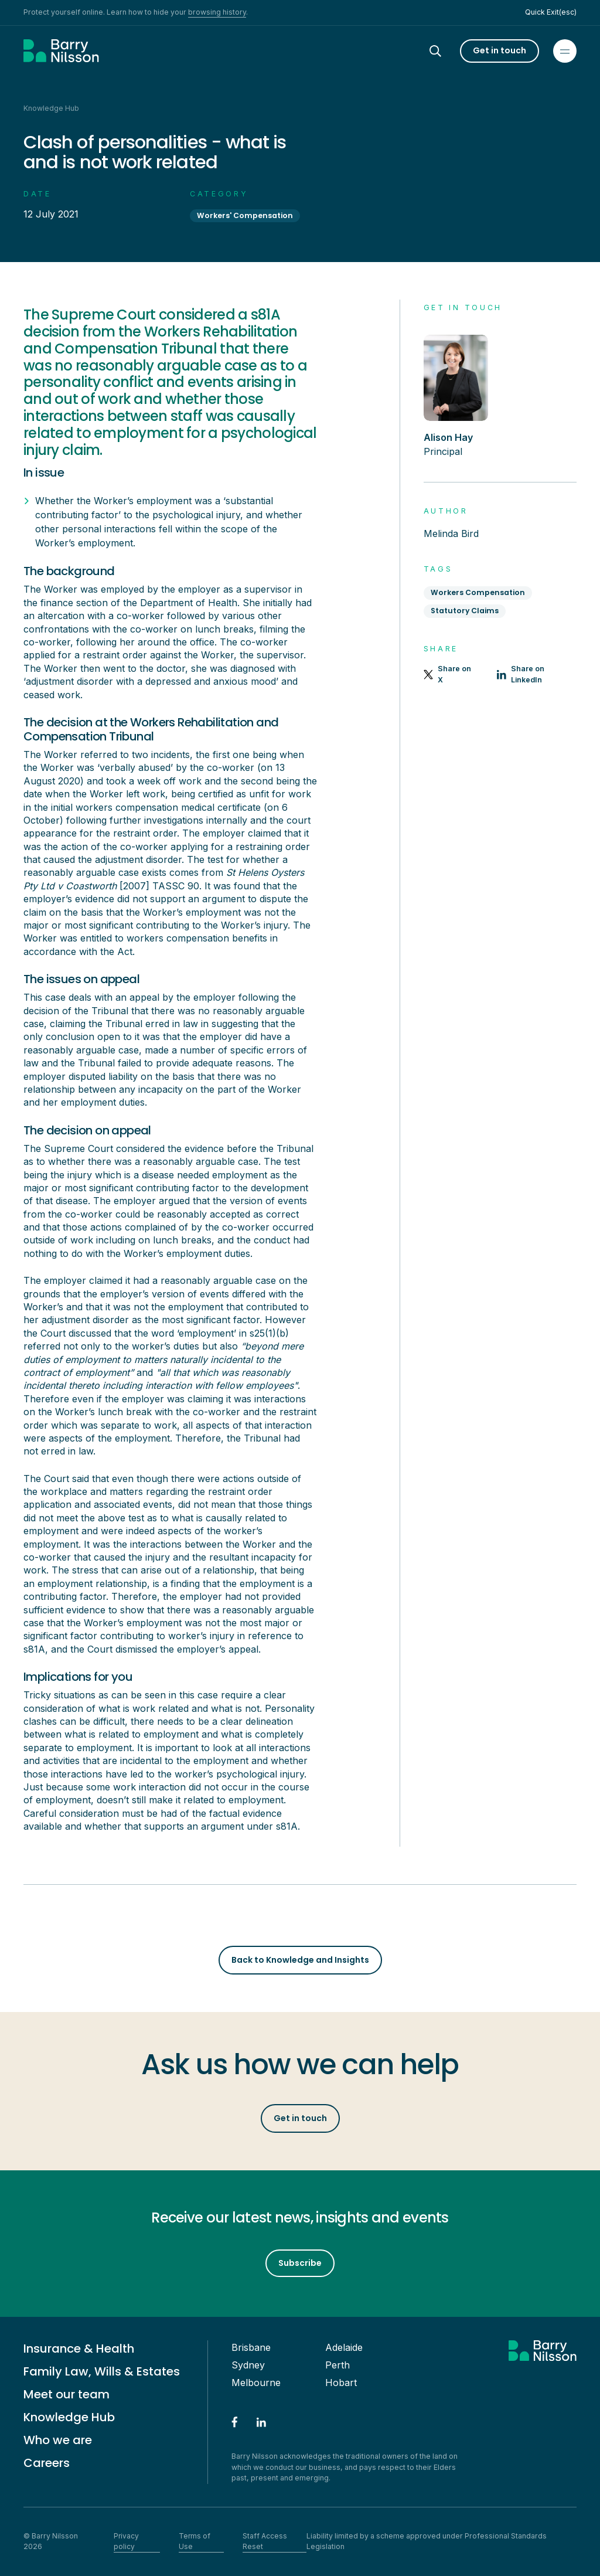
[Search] (445, 51)
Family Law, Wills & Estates (101, 2371)
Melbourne (256, 2382)
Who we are (57, 2440)
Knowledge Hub (69, 2417)
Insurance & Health (78, 2348)
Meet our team (66, 2394)
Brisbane (251, 2347)
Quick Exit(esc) (551, 12)
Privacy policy (126, 2541)
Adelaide (344, 2347)
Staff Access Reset (265, 2541)
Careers (46, 2463)
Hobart (341, 2382)
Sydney (248, 2365)
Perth (337, 2365)
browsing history (217, 12)
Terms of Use (194, 2541)
